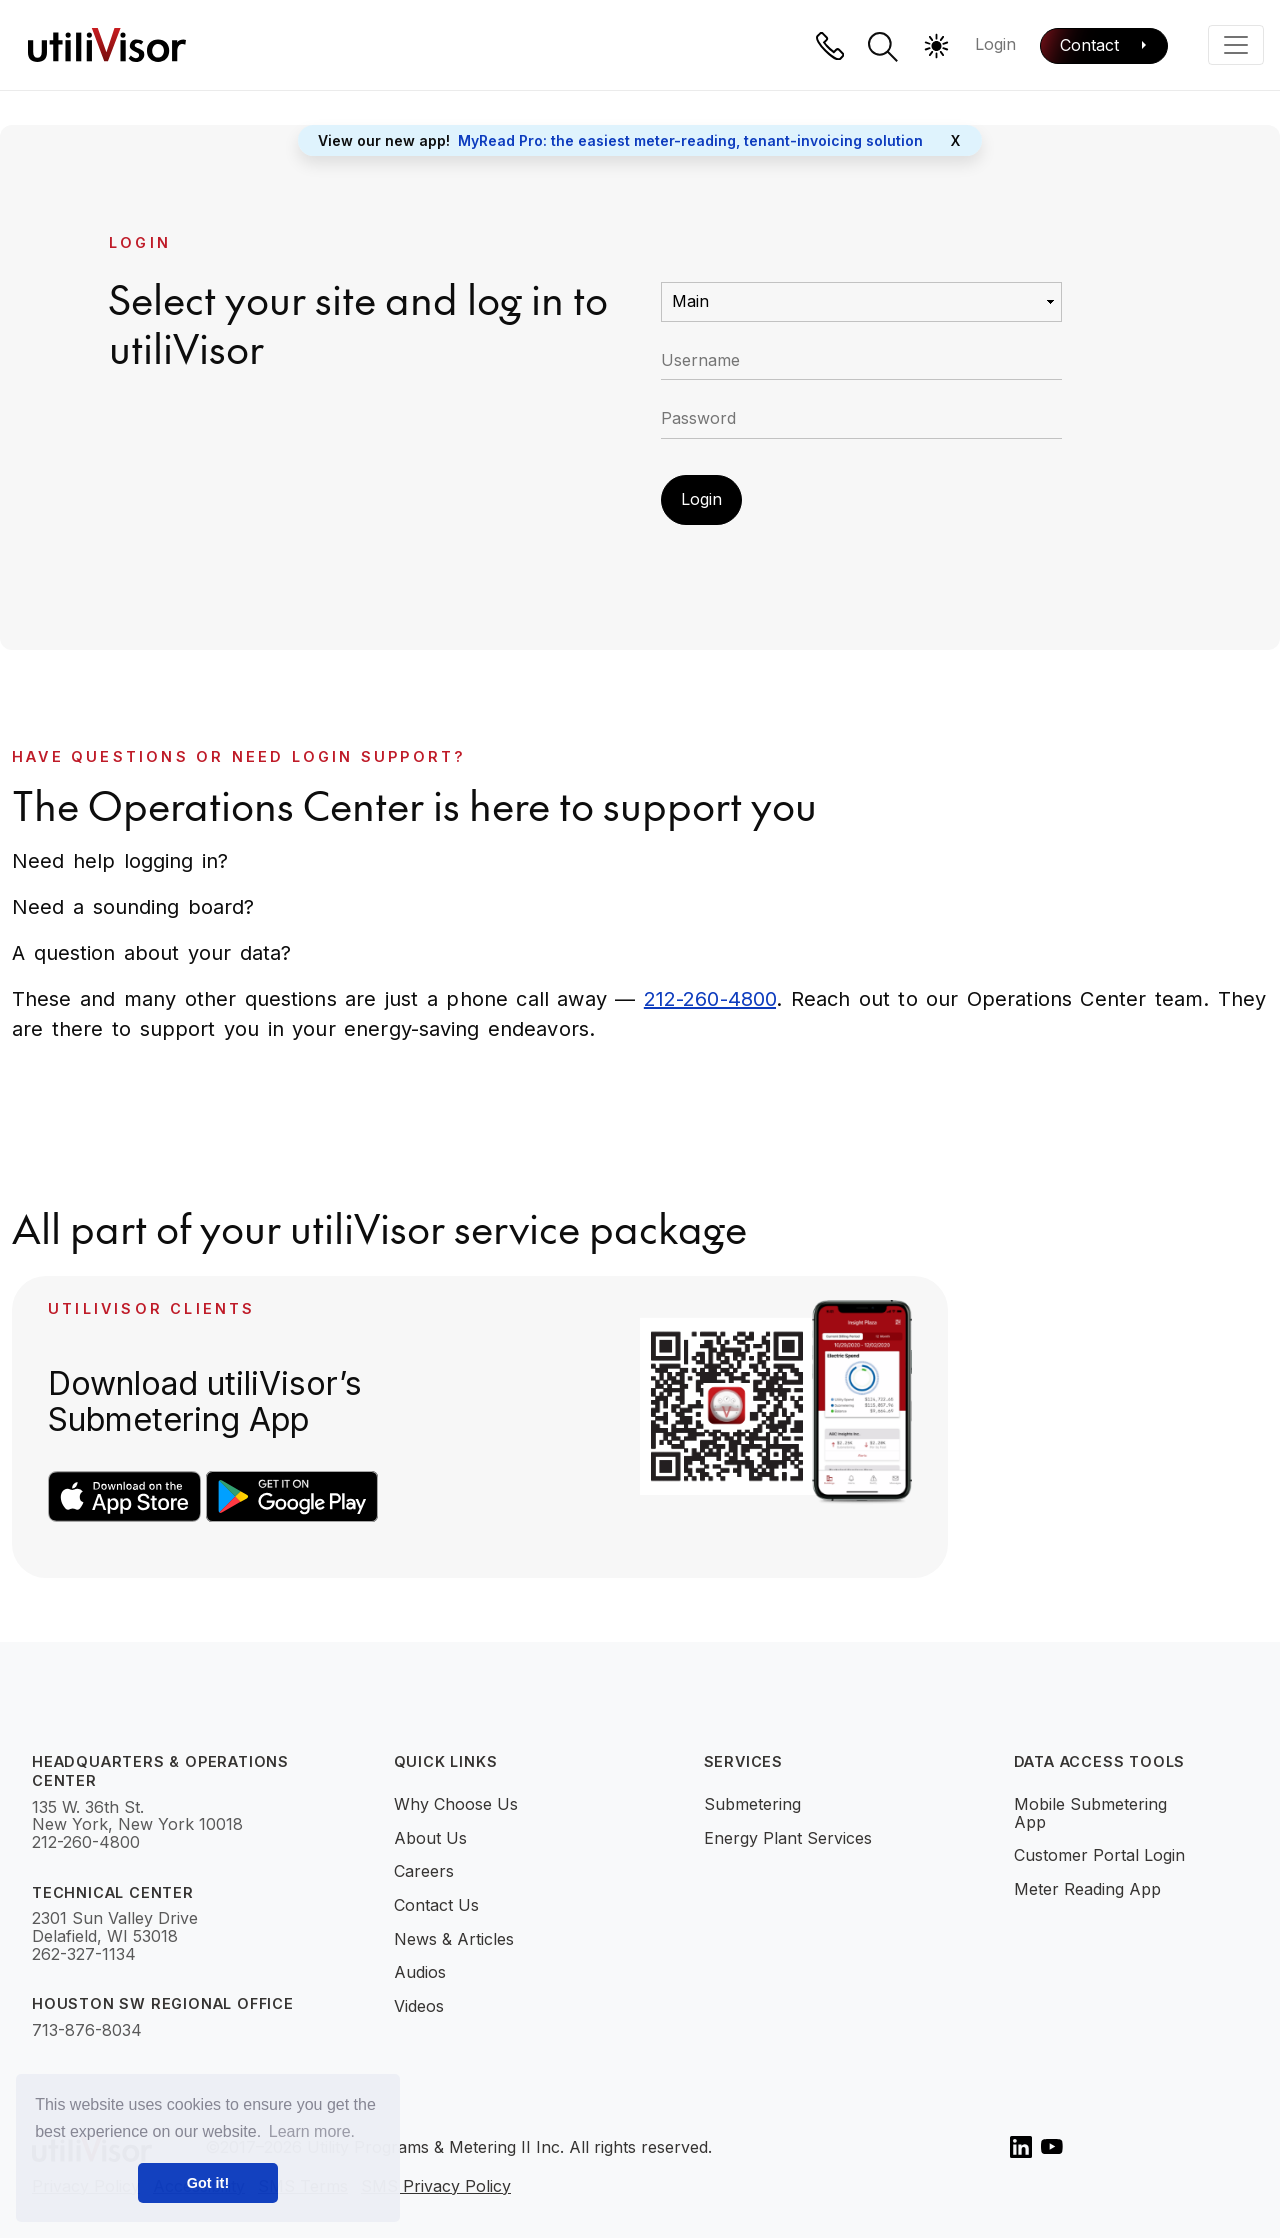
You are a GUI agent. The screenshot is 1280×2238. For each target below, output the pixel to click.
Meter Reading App (1087, 1889)
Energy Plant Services (788, 1838)
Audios (420, 1972)
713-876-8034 (87, 2031)
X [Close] (955, 140)
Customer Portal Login (1099, 1855)
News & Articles (454, 1939)
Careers (424, 1871)
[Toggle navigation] (1236, 45)
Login (995, 44)
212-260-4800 (710, 999)
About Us (430, 1838)
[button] (883, 47)
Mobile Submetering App (1090, 1813)
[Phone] (830, 46)
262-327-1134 (84, 1955)
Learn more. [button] (312, 2131)
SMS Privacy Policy (436, 2187)
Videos (419, 2006)
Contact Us (436, 1905)
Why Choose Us (456, 1804)
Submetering (752, 1804)
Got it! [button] (208, 2183)
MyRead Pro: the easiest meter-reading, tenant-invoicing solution (690, 140)
